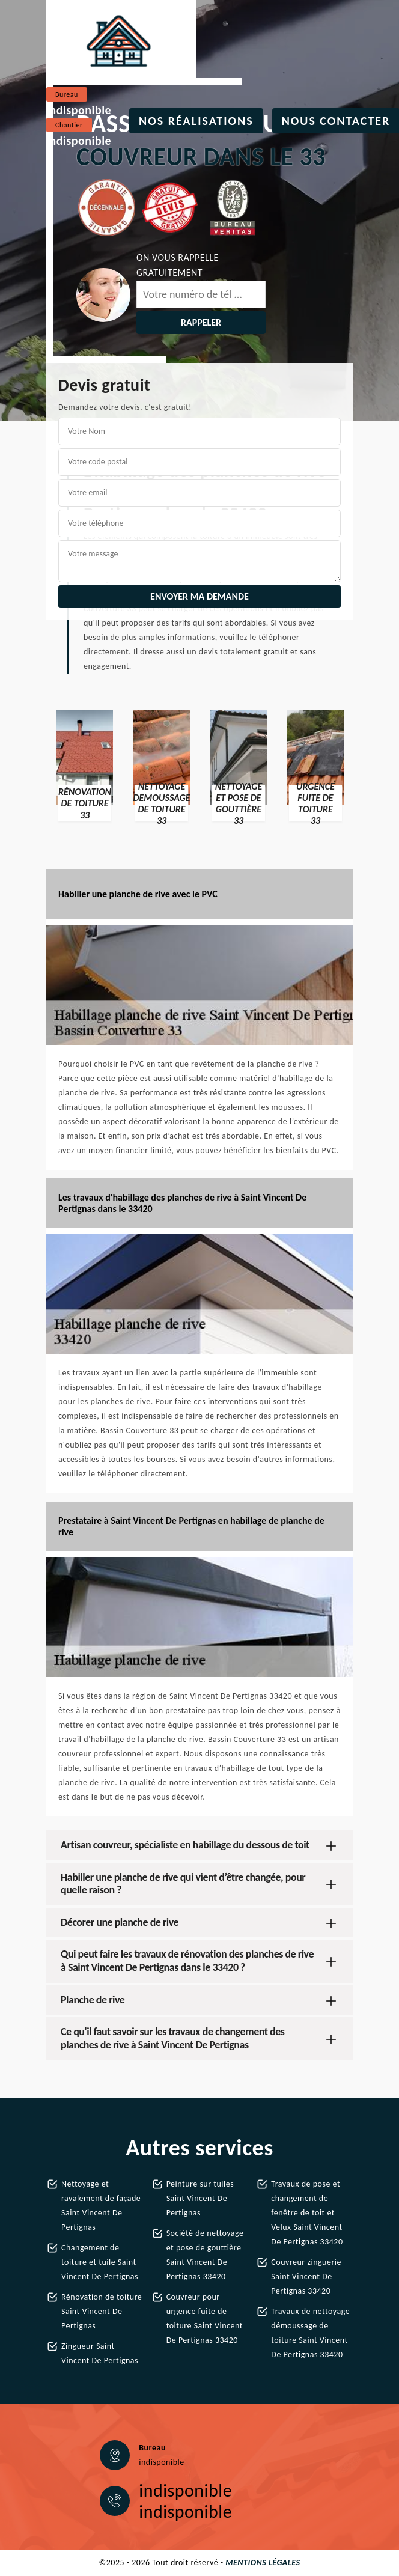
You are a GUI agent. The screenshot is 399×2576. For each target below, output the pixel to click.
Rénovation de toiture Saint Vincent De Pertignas (101, 2311)
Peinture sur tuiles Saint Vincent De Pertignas (200, 2198)
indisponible (78, 110)
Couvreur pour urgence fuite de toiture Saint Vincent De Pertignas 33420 (204, 2318)
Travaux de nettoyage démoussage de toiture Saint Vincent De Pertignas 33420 (310, 2333)
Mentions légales (262, 2562)
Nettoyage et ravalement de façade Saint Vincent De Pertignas (101, 2205)
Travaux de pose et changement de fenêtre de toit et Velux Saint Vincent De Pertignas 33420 (307, 2213)
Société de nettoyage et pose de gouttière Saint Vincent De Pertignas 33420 (205, 2255)
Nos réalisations (196, 121)
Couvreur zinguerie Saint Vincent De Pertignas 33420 (306, 2276)
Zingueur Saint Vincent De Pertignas (99, 2353)
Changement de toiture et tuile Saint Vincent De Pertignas (99, 2262)
